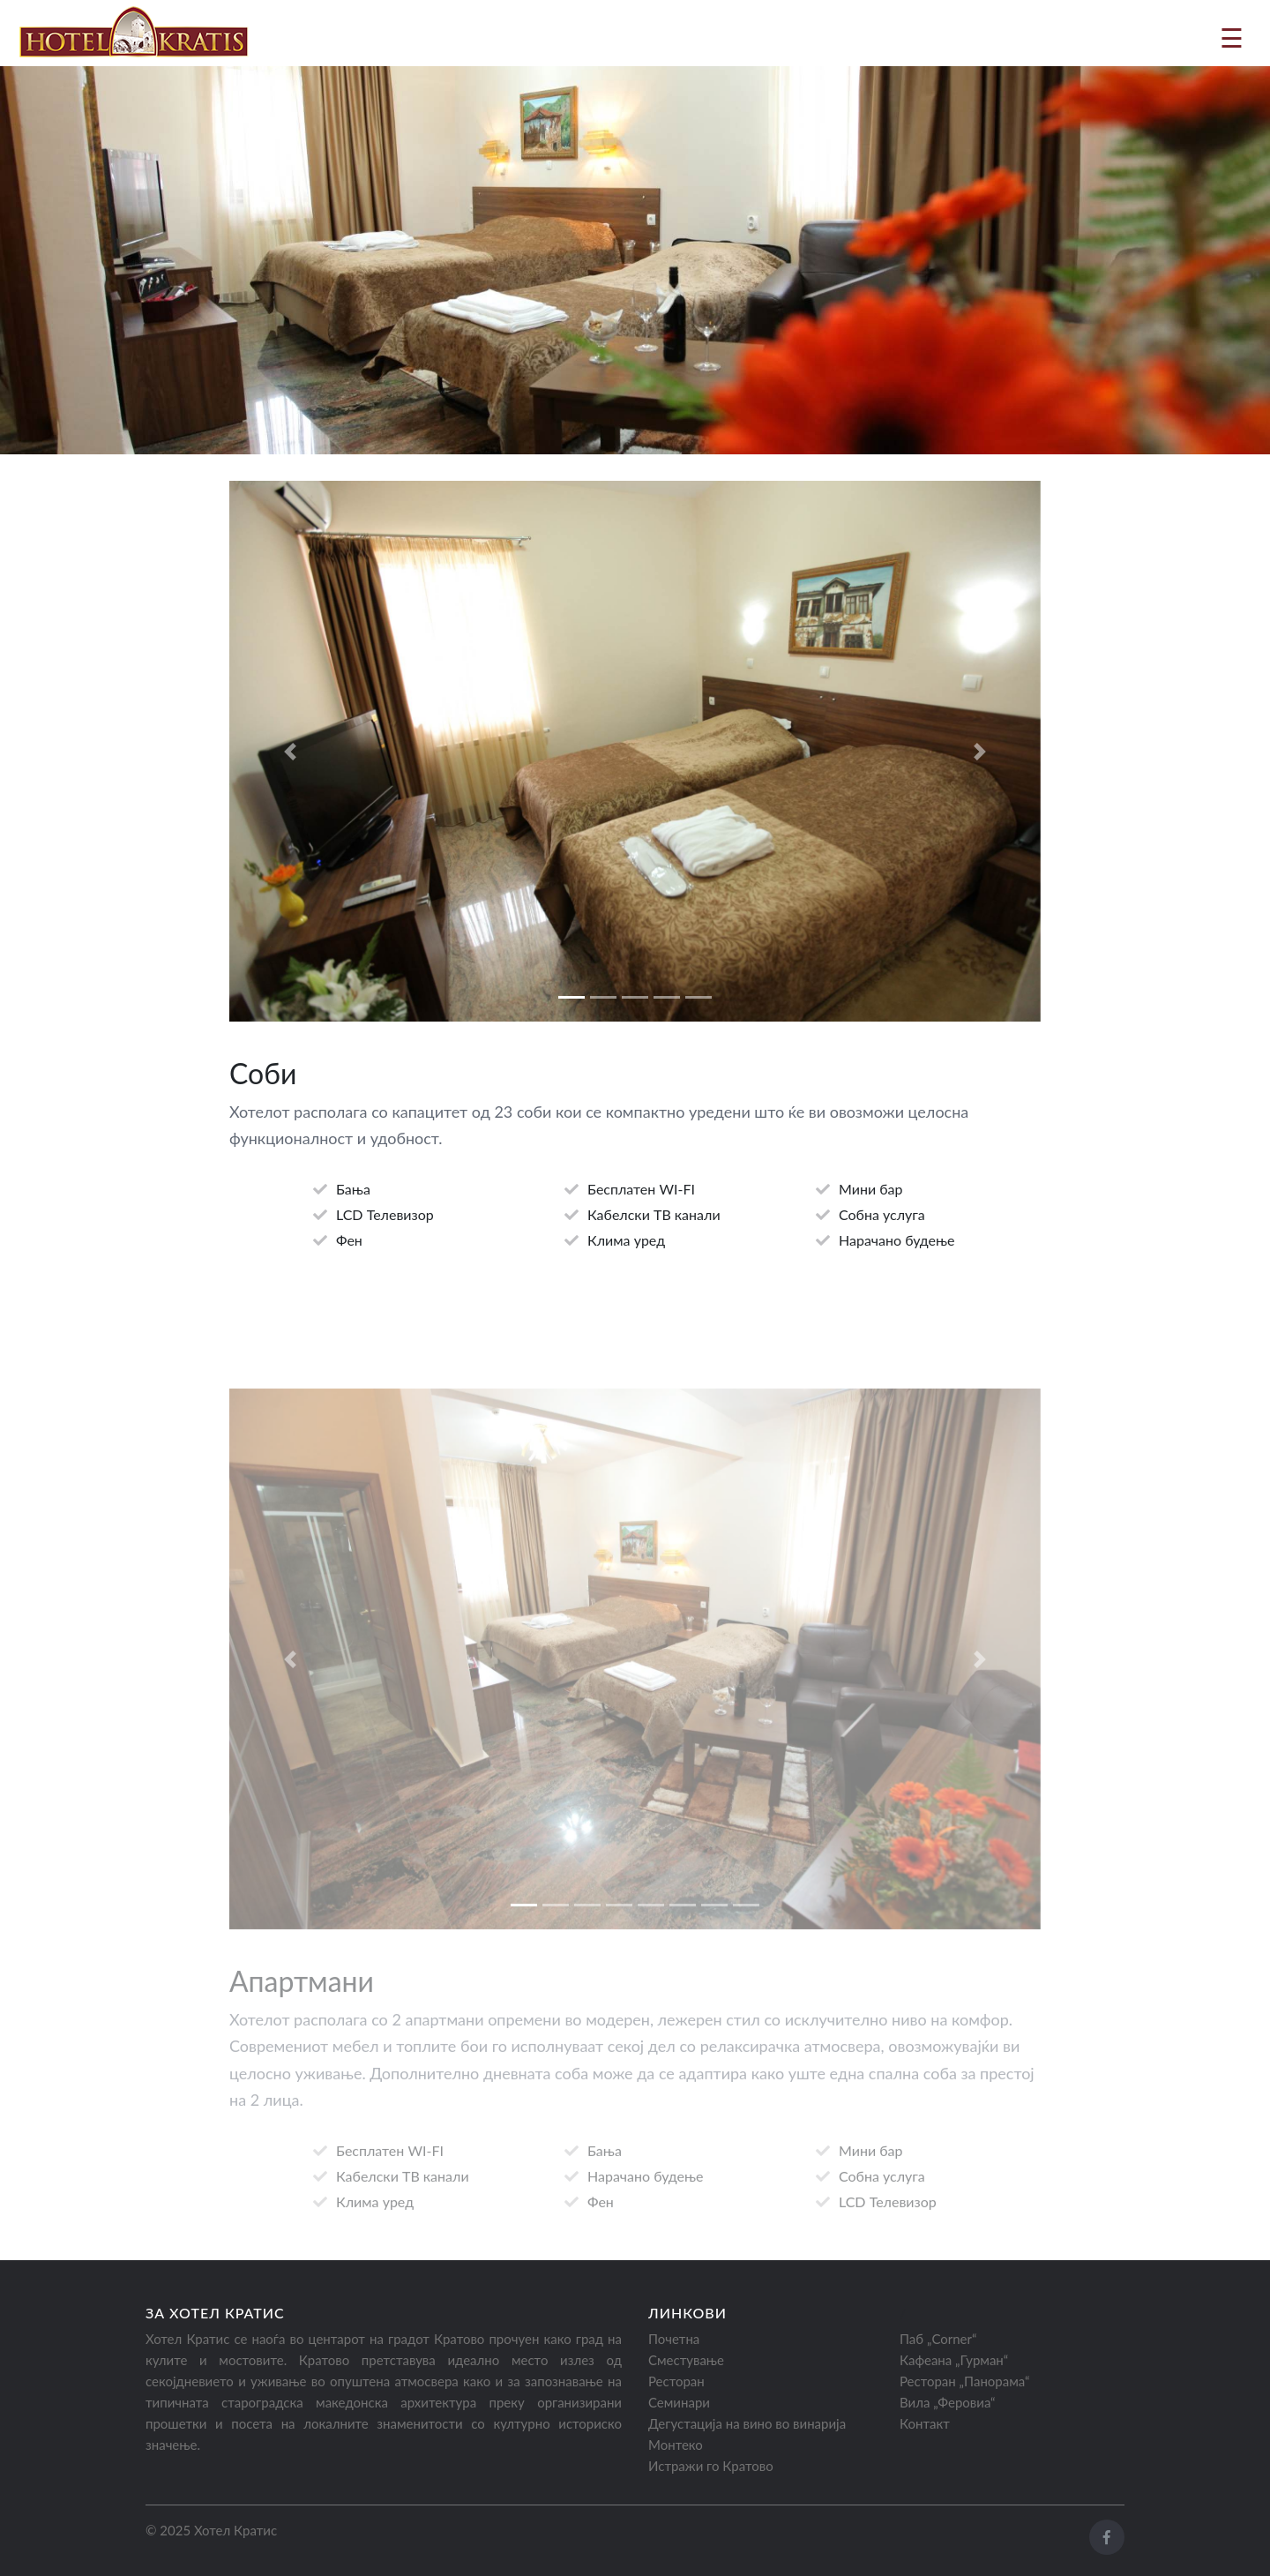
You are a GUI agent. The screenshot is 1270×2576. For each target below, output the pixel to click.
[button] (290, 755)
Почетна (673, 2339)
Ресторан (676, 2381)
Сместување (686, 2360)
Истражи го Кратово (710, 2466)
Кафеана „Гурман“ (954, 2360)
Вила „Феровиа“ (948, 2402)
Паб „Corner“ (938, 2339)
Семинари (679, 2402)
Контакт (925, 2423)
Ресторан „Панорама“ (964, 2381)
